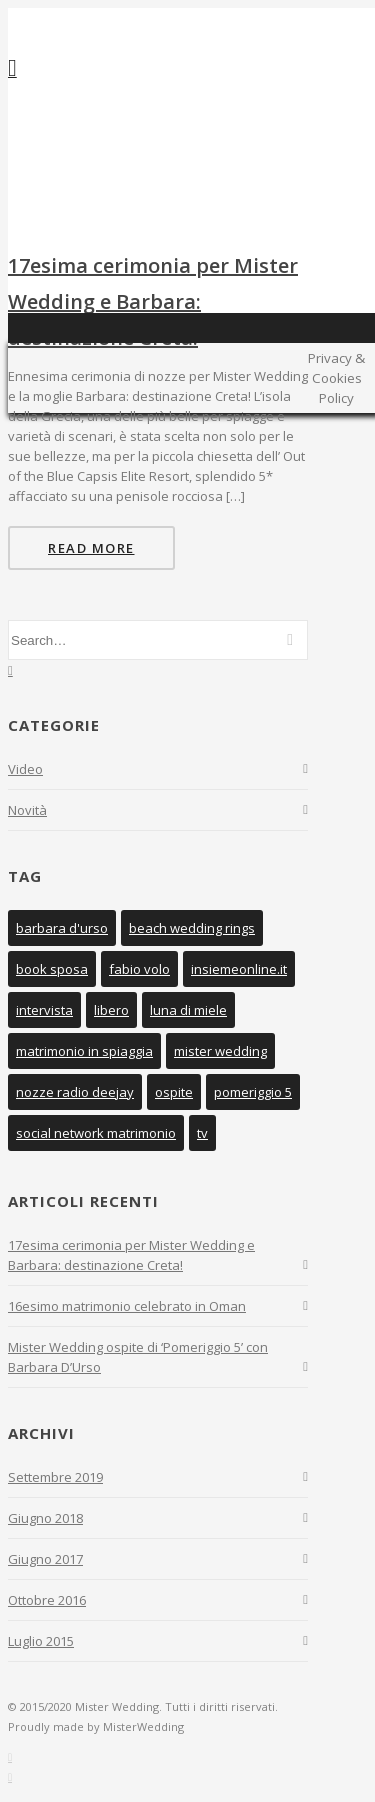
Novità (27, 810)
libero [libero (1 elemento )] (111, 1010)
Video (25, 769)
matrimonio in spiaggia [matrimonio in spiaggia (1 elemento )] (84, 1051)
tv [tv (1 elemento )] (202, 1133)
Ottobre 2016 (47, 1600)
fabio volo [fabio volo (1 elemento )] (139, 969)
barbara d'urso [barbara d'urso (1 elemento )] (62, 928)
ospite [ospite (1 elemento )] (174, 1092)
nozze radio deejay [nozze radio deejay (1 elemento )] (75, 1092)
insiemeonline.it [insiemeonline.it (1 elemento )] (239, 969)
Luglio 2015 (41, 1641)
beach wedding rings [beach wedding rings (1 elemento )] (192, 928)
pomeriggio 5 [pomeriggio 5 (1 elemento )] (253, 1092)
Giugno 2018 (45, 1518)
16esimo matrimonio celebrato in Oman (127, 1306)
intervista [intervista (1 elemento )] (44, 1010)
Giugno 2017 (45, 1559)
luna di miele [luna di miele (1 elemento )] (188, 1010)
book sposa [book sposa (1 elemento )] (52, 969)
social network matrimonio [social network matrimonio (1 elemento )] (96, 1133)
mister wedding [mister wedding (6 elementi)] (220, 1051)
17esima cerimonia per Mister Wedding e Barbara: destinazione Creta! (153, 301)
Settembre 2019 (55, 1477)
